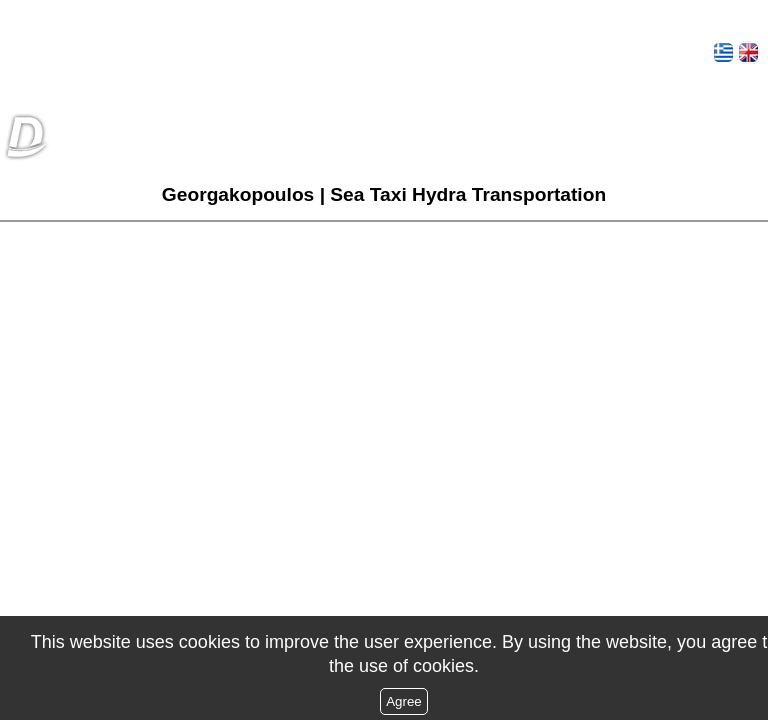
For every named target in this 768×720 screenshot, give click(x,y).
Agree (404, 701)
